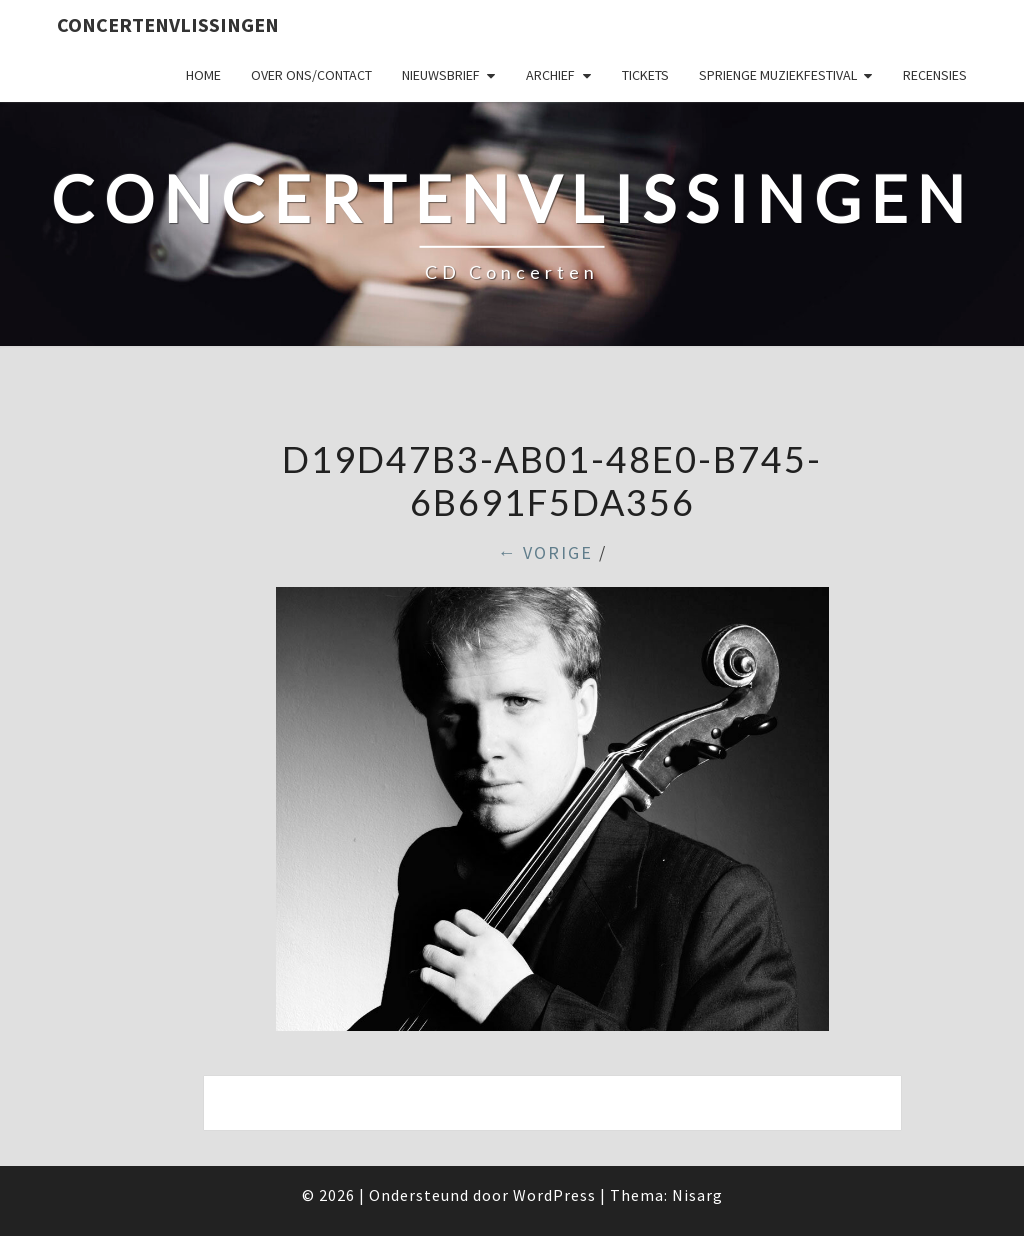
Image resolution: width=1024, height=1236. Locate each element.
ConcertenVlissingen (168, 24)
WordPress (554, 1195)
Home (203, 75)
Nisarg (697, 1195)
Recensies (935, 75)
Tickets (645, 75)
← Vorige (545, 552)
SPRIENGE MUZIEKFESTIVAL (778, 75)
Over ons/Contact (311, 75)
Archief (550, 75)
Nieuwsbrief (441, 75)
